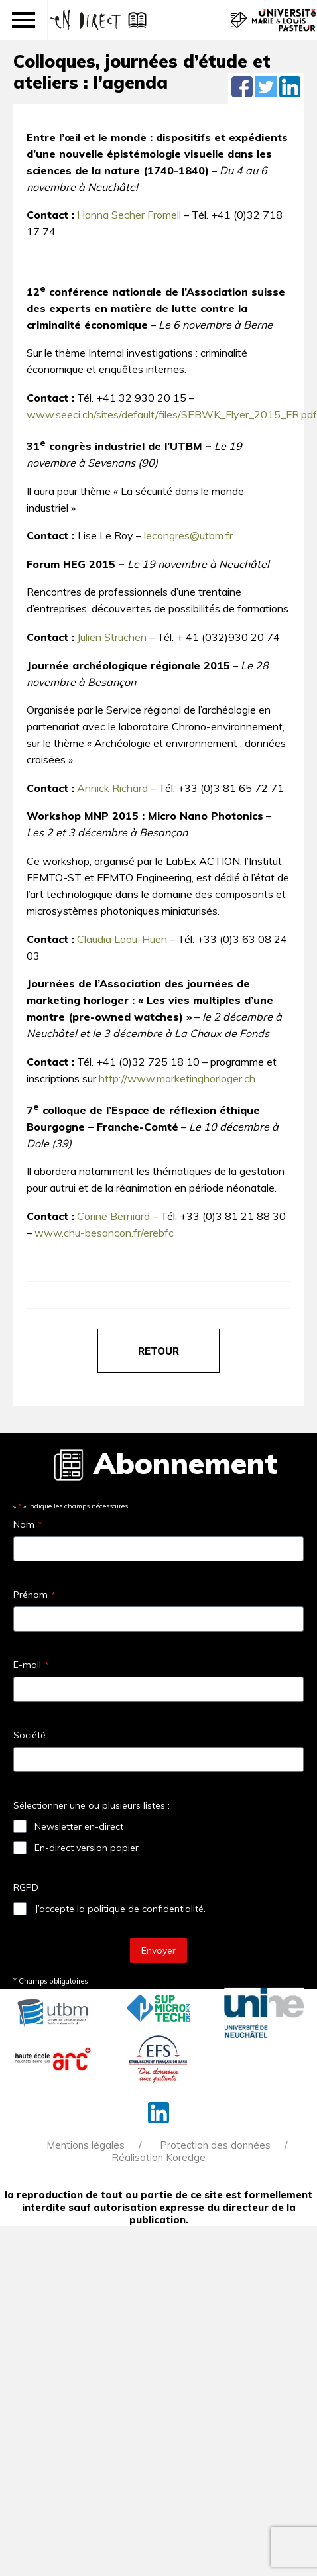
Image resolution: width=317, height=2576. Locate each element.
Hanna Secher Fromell (129, 214)
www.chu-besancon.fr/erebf (101, 1232)
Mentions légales (85, 2145)
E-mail (30, 1665)
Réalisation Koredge (158, 2157)
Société (29, 1735)
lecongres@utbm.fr (188, 535)
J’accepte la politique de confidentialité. (120, 1909)
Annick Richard (112, 788)
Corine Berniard (113, 1216)
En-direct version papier (86, 1848)
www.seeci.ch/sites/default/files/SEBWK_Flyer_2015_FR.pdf (172, 414)
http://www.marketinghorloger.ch (177, 1078)
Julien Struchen (112, 637)
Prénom (34, 1594)
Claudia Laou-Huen (122, 939)
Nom (27, 1524)
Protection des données (215, 2145)
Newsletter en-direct (78, 1826)
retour (158, 1351)
